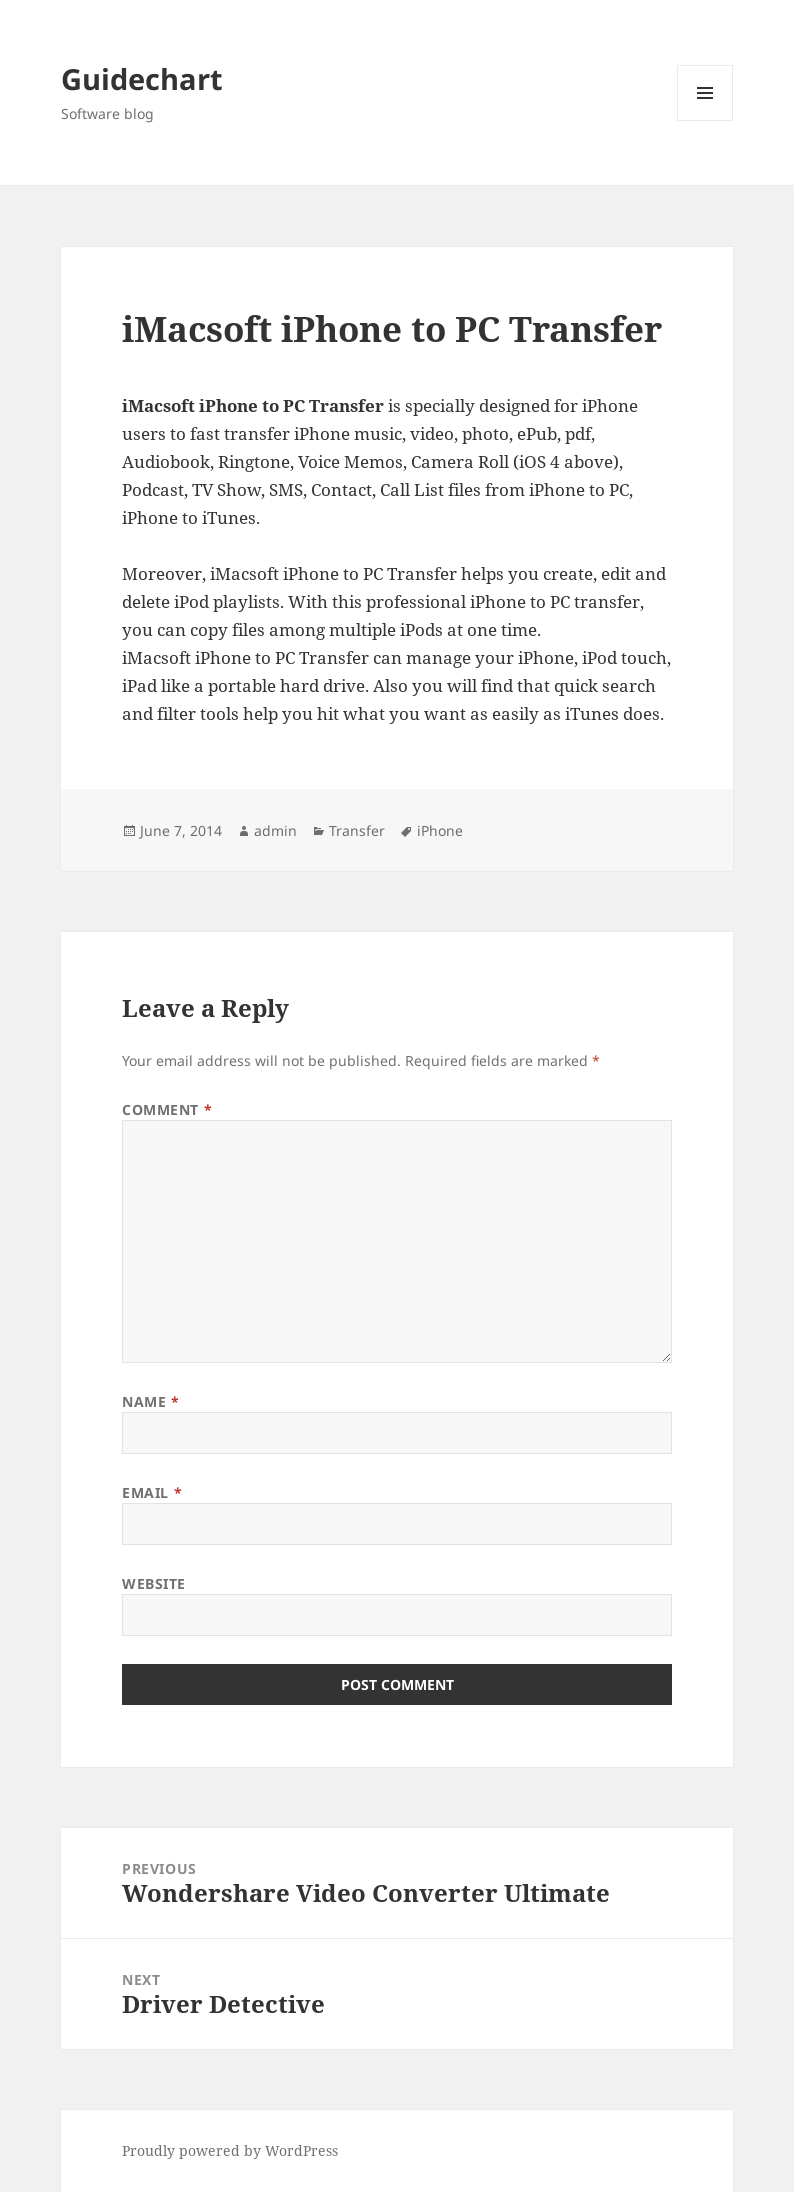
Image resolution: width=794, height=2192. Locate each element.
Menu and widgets (705, 120)
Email (152, 1492)
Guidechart (142, 78)
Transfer (357, 830)
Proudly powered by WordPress (230, 2150)
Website (154, 1583)
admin (275, 830)
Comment (167, 1109)
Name (150, 1401)
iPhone (440, 830)
